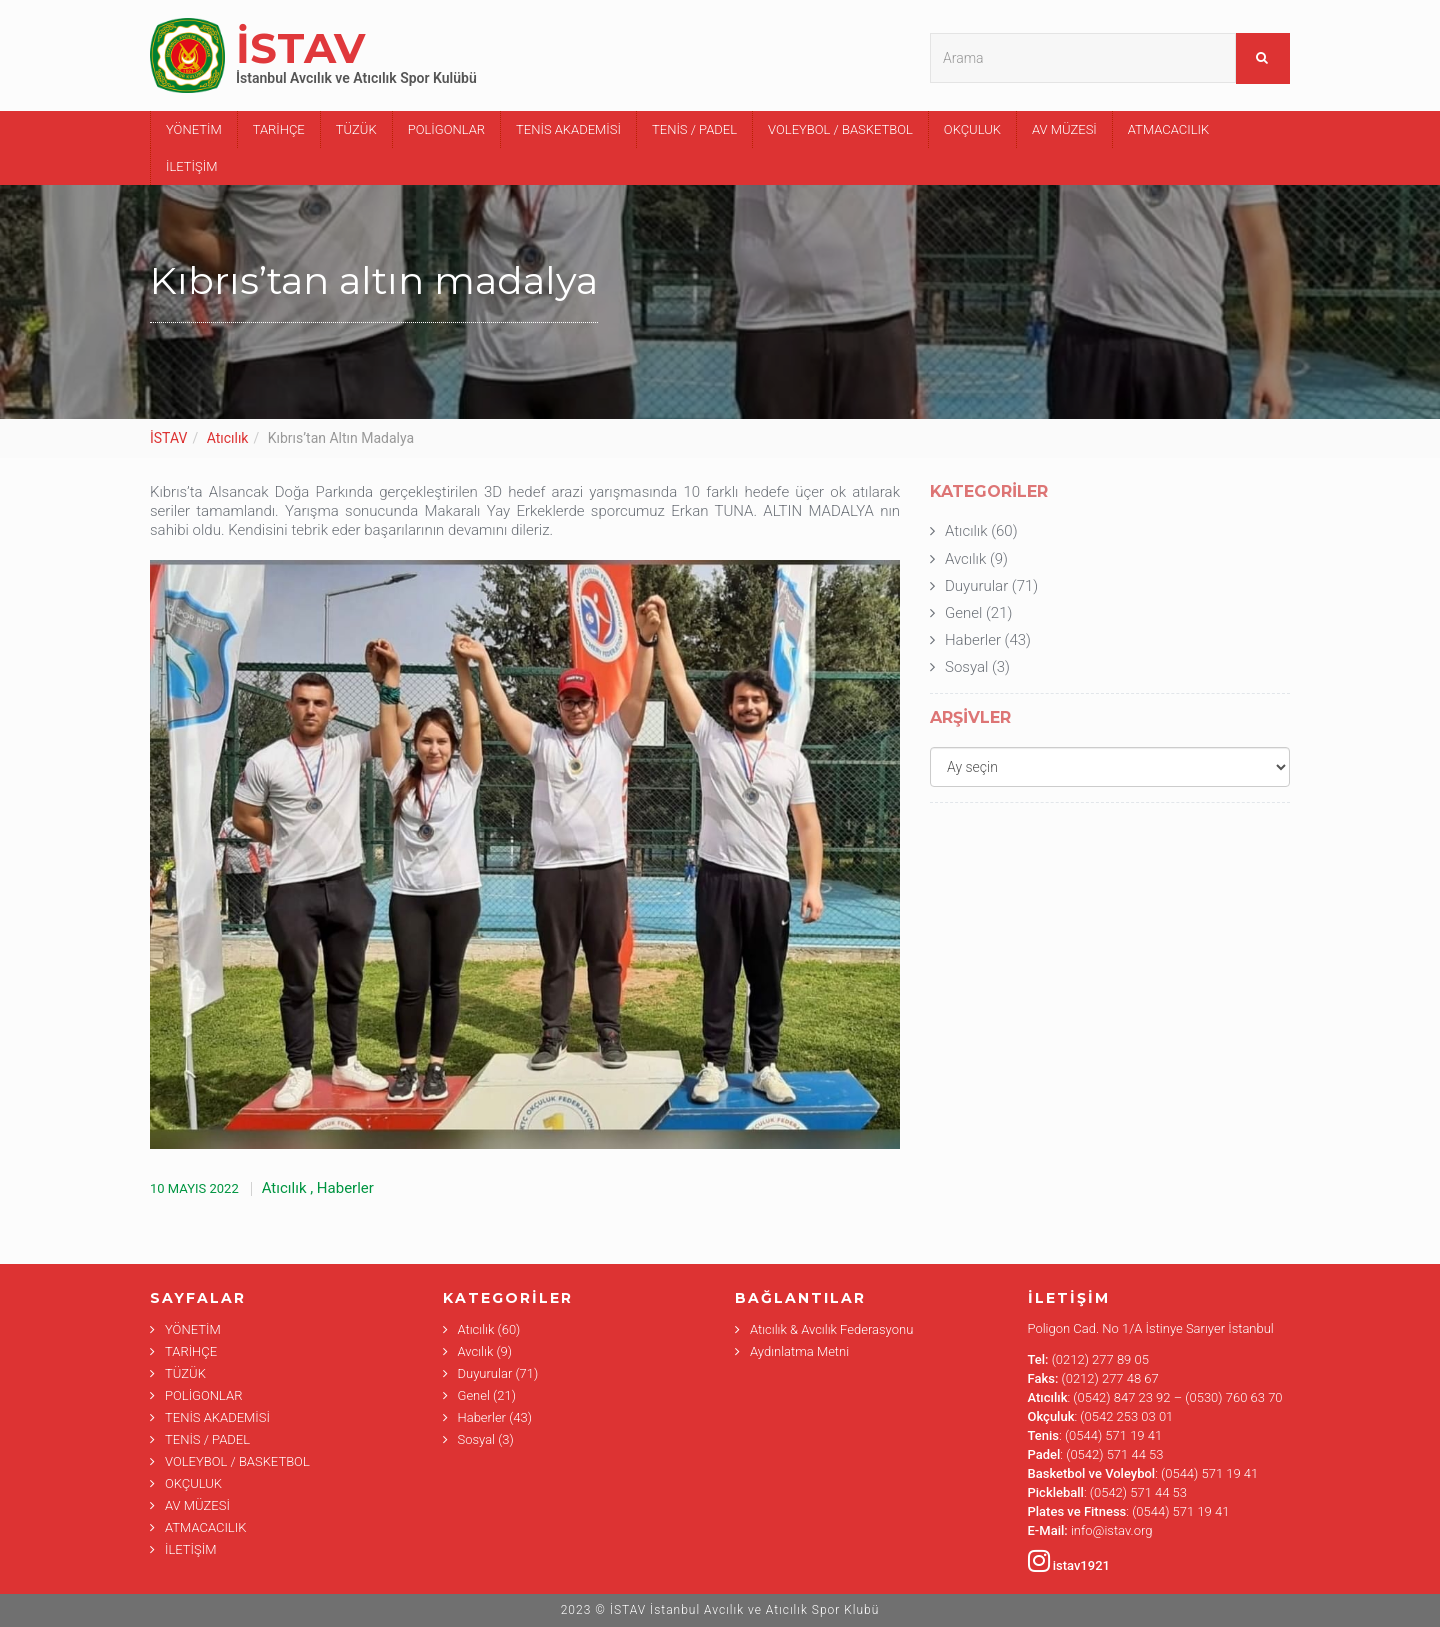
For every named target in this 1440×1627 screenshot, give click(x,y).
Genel (963, 613)
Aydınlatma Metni (799, 1351)
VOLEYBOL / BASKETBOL (840, 129)
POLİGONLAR (446, 129)
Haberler (345, 1188)
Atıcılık (228, 438)
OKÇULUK (972, 129)
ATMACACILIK (1168, 129)
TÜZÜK (356, 129)
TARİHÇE (279, 129)
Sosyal (966, 667)
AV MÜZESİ (1064, 129)
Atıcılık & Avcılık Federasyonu (831, 1329)
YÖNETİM (194, 129)
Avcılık (965, 559)
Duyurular (976, 586)
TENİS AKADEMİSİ (568, 129)
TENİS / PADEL (694, 129)
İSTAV (168, 438)
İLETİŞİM (191, 166)
